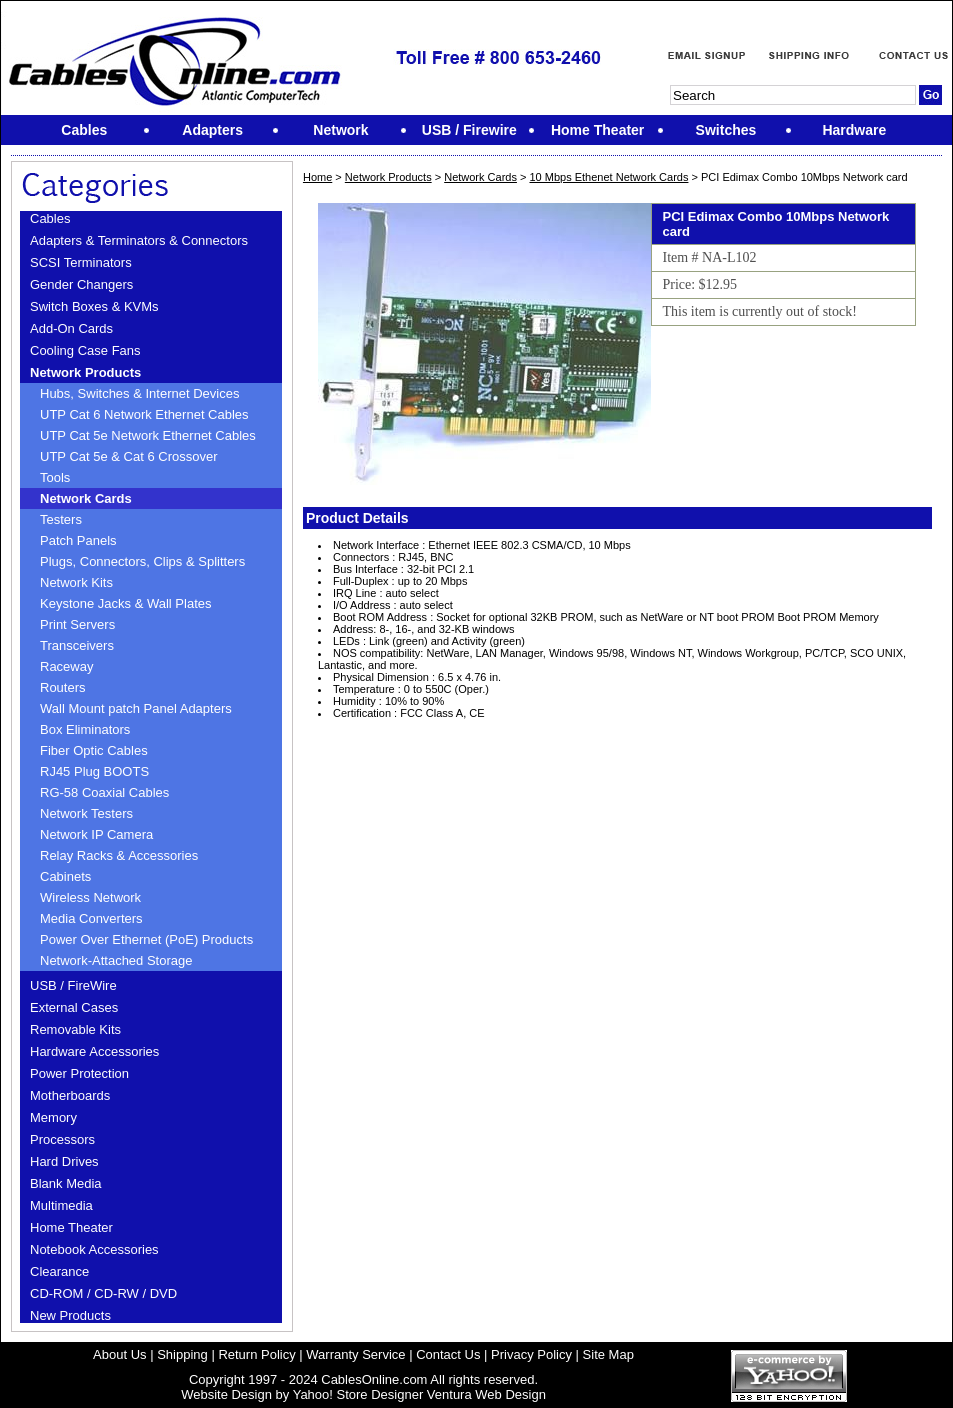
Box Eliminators (85, 729)
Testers (61, 519)
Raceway (66, 666)
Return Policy (256, 1354)
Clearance (59, 1271)
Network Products (85, 372)
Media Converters (91, 918)
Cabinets (65, 876)
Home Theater (71, 1227)
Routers (63, 687)
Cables (50, 218)
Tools (55, 477)
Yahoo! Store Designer (358, 1394)
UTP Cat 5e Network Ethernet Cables (148, 435)
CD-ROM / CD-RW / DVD (103, 1293)
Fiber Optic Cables (94, 750)
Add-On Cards (71, 328)
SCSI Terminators (81, 262)
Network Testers (86, 813)
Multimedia (61, 1205)
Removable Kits (75, 1029)
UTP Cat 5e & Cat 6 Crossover (129, 456)
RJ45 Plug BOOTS (94, 771)
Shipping (182, 1354)
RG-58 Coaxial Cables (104, 792)
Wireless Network (90, 897)
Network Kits (76, 582)
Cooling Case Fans (85, 350)
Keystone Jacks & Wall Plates (125, 603)
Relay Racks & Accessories (119, 855)
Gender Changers (81, 284)
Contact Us (448, 1354)
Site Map (608, 1354)
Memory (53, 1117)
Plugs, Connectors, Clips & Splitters (142, 561)
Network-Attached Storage (116, 960)
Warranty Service (355, 1354)
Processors (62, 1139)
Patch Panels (78, 540)
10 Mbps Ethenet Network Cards (608, 177)
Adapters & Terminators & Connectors (139, 240)
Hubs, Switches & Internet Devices (139, 393)
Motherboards (70, 1095)
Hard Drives (64, 1161)
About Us (119, 1354)
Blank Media (66, 1183)
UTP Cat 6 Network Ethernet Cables (144, 414)
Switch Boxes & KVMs (94, 306)
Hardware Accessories (94, 1051)
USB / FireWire (73, 985)
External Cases (74, 1007)
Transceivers (77, 645)
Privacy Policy (531, 1354)
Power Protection (79, 1073)
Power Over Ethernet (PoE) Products (146, 939)
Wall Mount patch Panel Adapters (136, 708)
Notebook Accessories (94, 1249)
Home (317, 177)
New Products (70, 1315)
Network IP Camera (96, 834)
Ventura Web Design (486, 1394)
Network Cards (86, 498)
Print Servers (77, 624)
